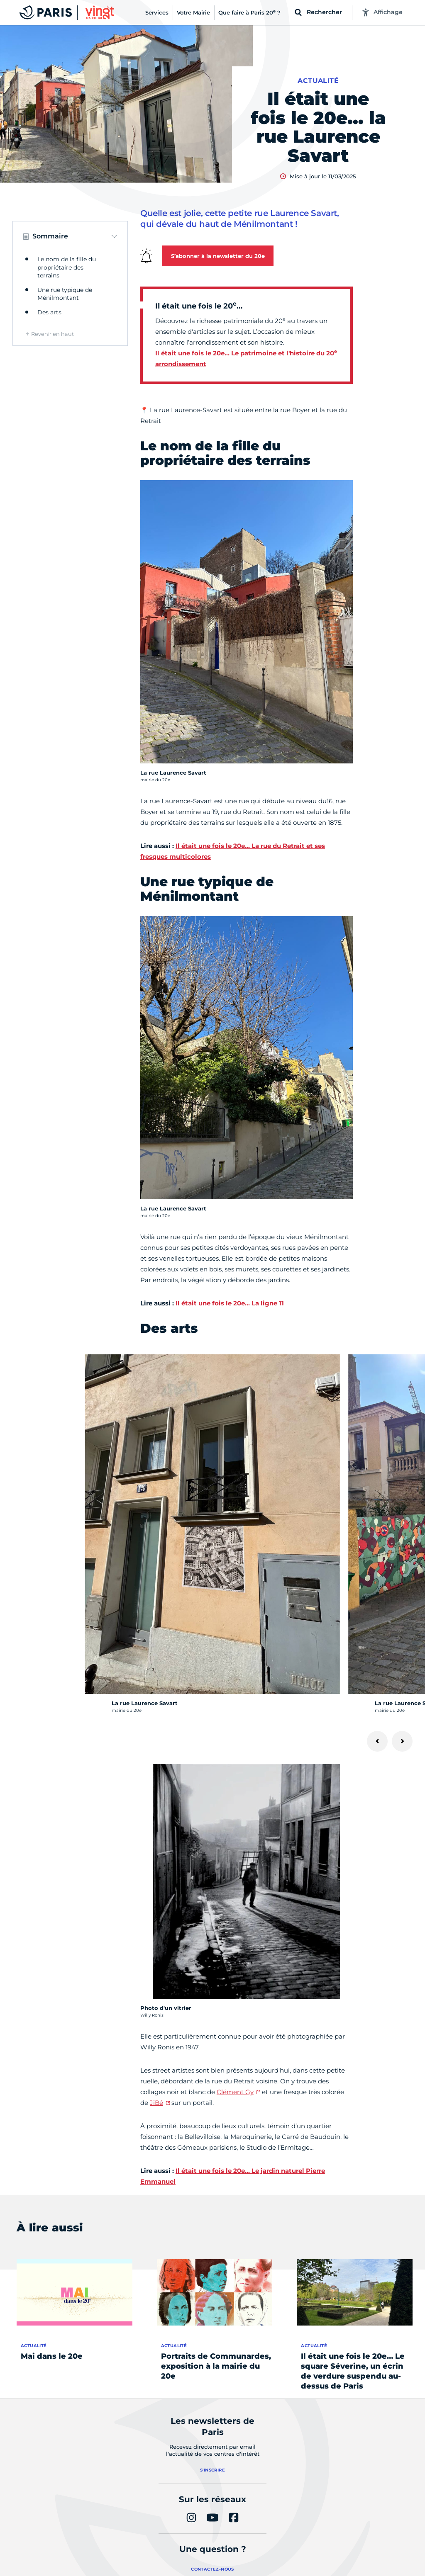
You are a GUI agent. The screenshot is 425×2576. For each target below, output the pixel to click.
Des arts (49, 312)
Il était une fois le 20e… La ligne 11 (230, 1303)
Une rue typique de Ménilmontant (64, 294)
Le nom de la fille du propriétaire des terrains (66, 267)
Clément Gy (235, 2092)
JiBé (156, 2103)
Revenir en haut (52, 334)
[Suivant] (402, 1741)
